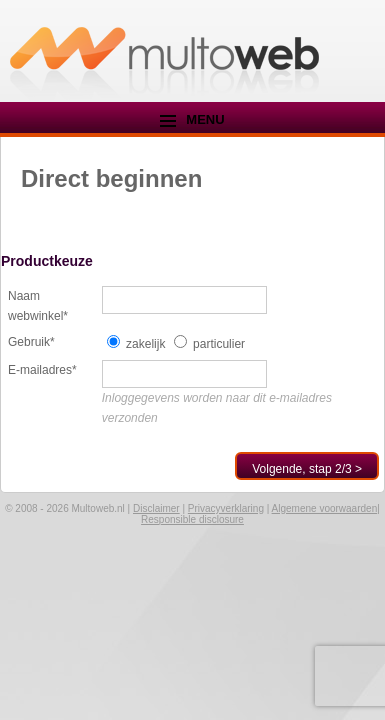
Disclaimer (156, 508)
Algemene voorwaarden (325, 508)
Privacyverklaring (226, 508)
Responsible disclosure (192, 519)
